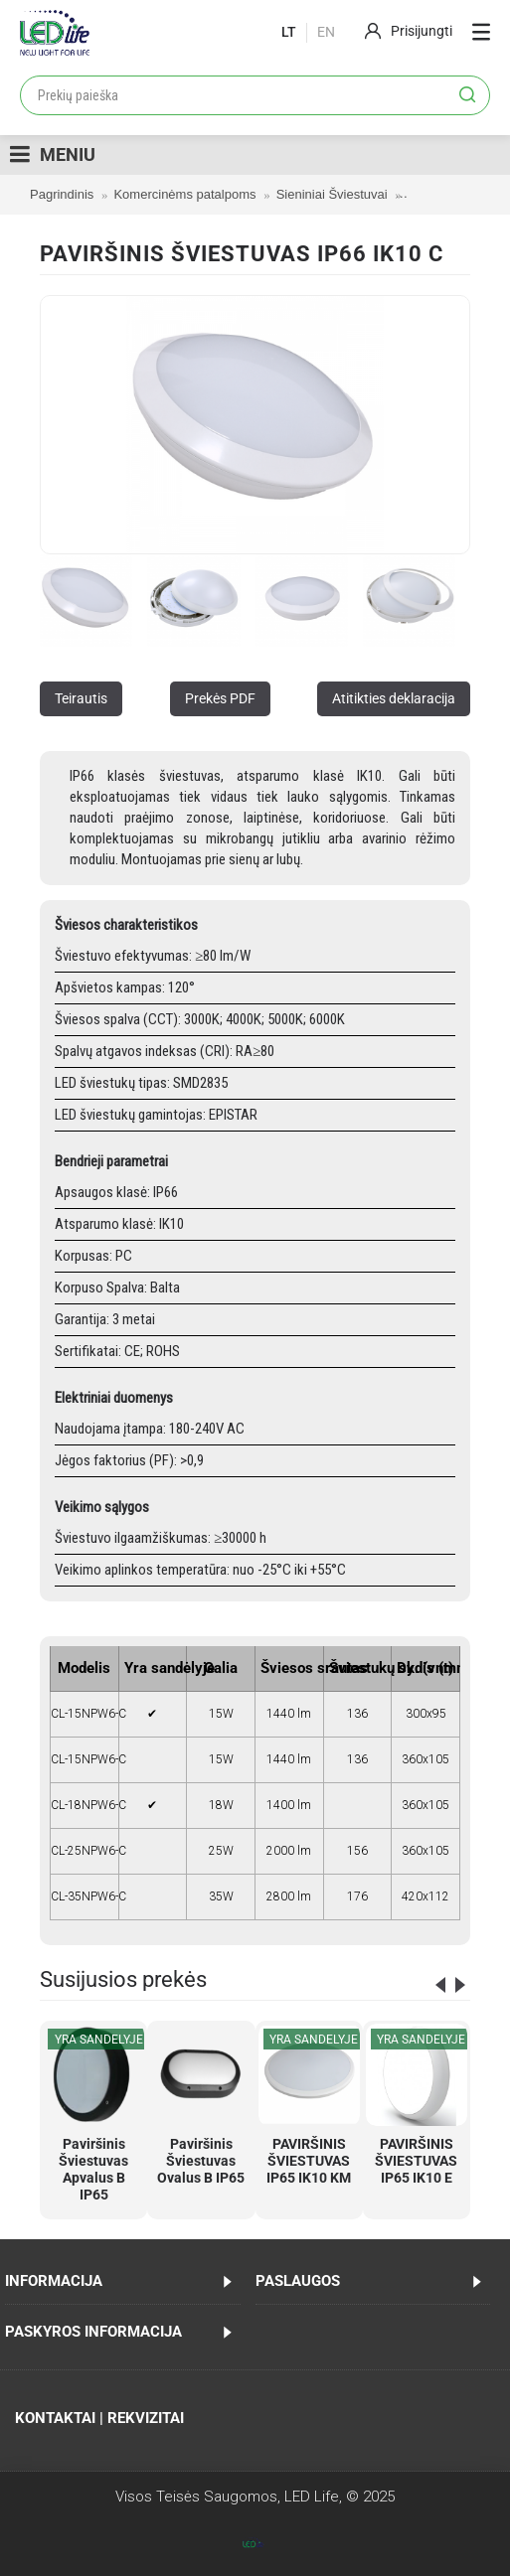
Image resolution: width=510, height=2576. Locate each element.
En (326, 32)
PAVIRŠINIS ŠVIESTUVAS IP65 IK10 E (416, 2161)
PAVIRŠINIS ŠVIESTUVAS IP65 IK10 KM (308, 2161)
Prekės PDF (220, 698)
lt (288, 32)
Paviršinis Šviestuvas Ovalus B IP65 (201, 2161)
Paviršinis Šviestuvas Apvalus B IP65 (93, 2169)
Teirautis (81, 698)
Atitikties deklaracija (393, 698)
